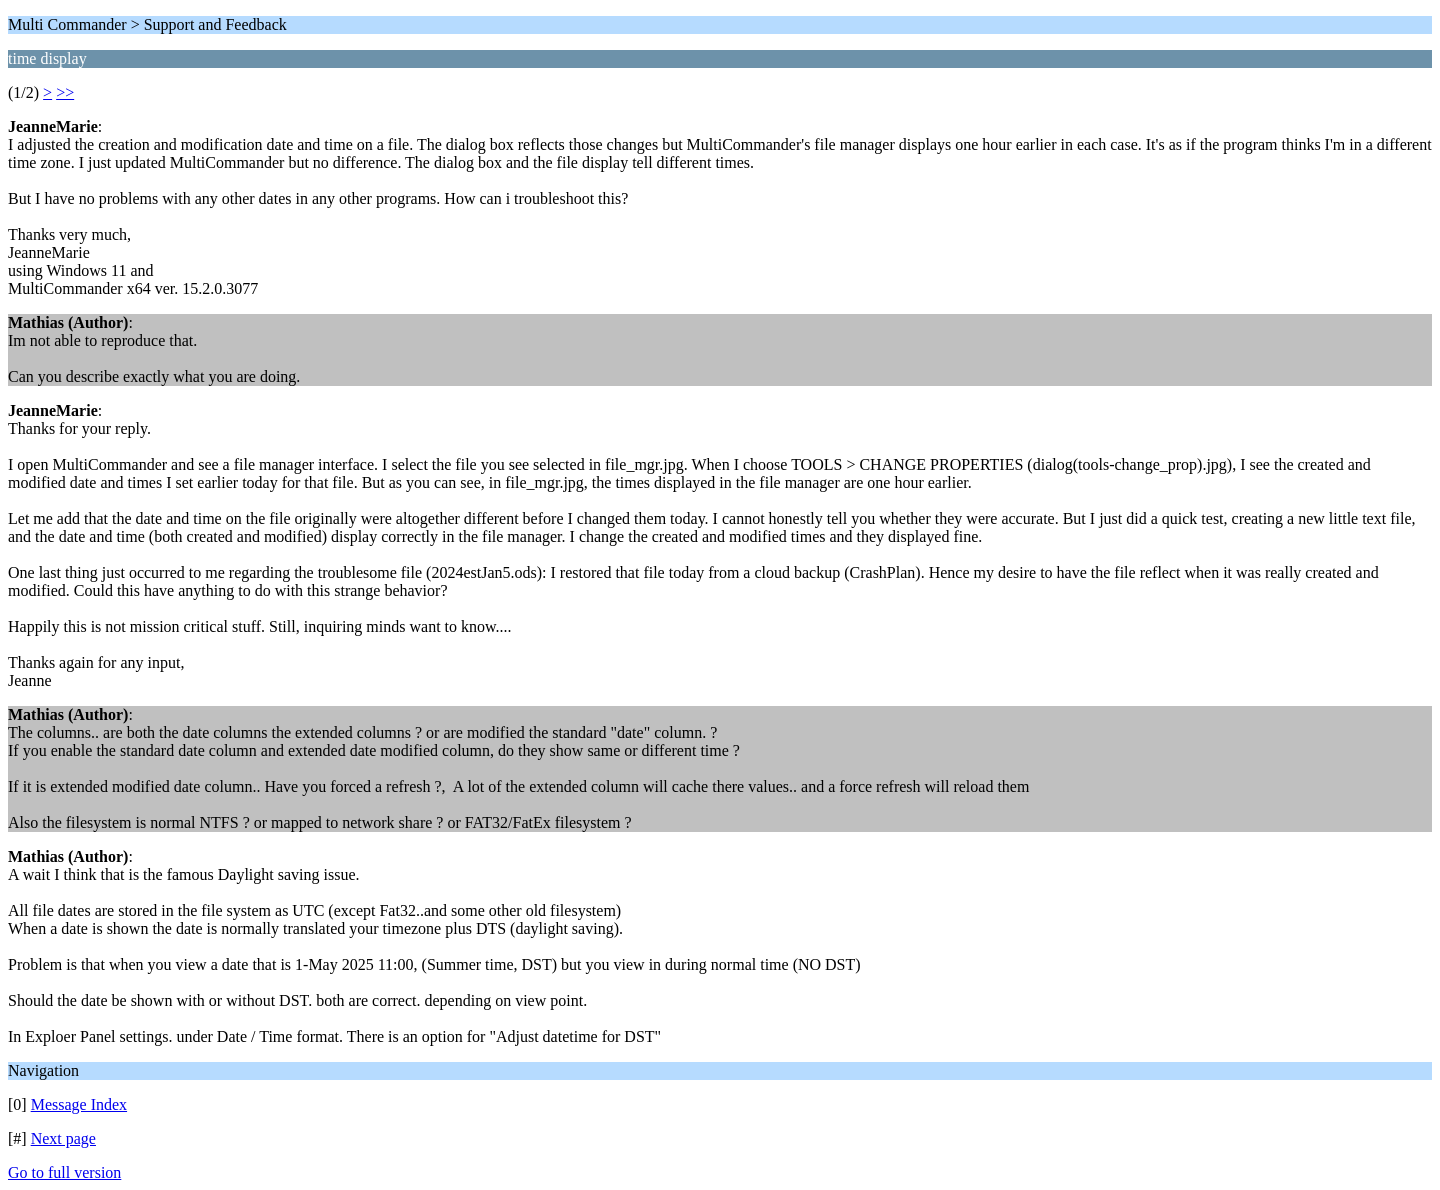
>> (65, 92)
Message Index (79, 1104)
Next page (63, 1138)
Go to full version (64, 1172)
